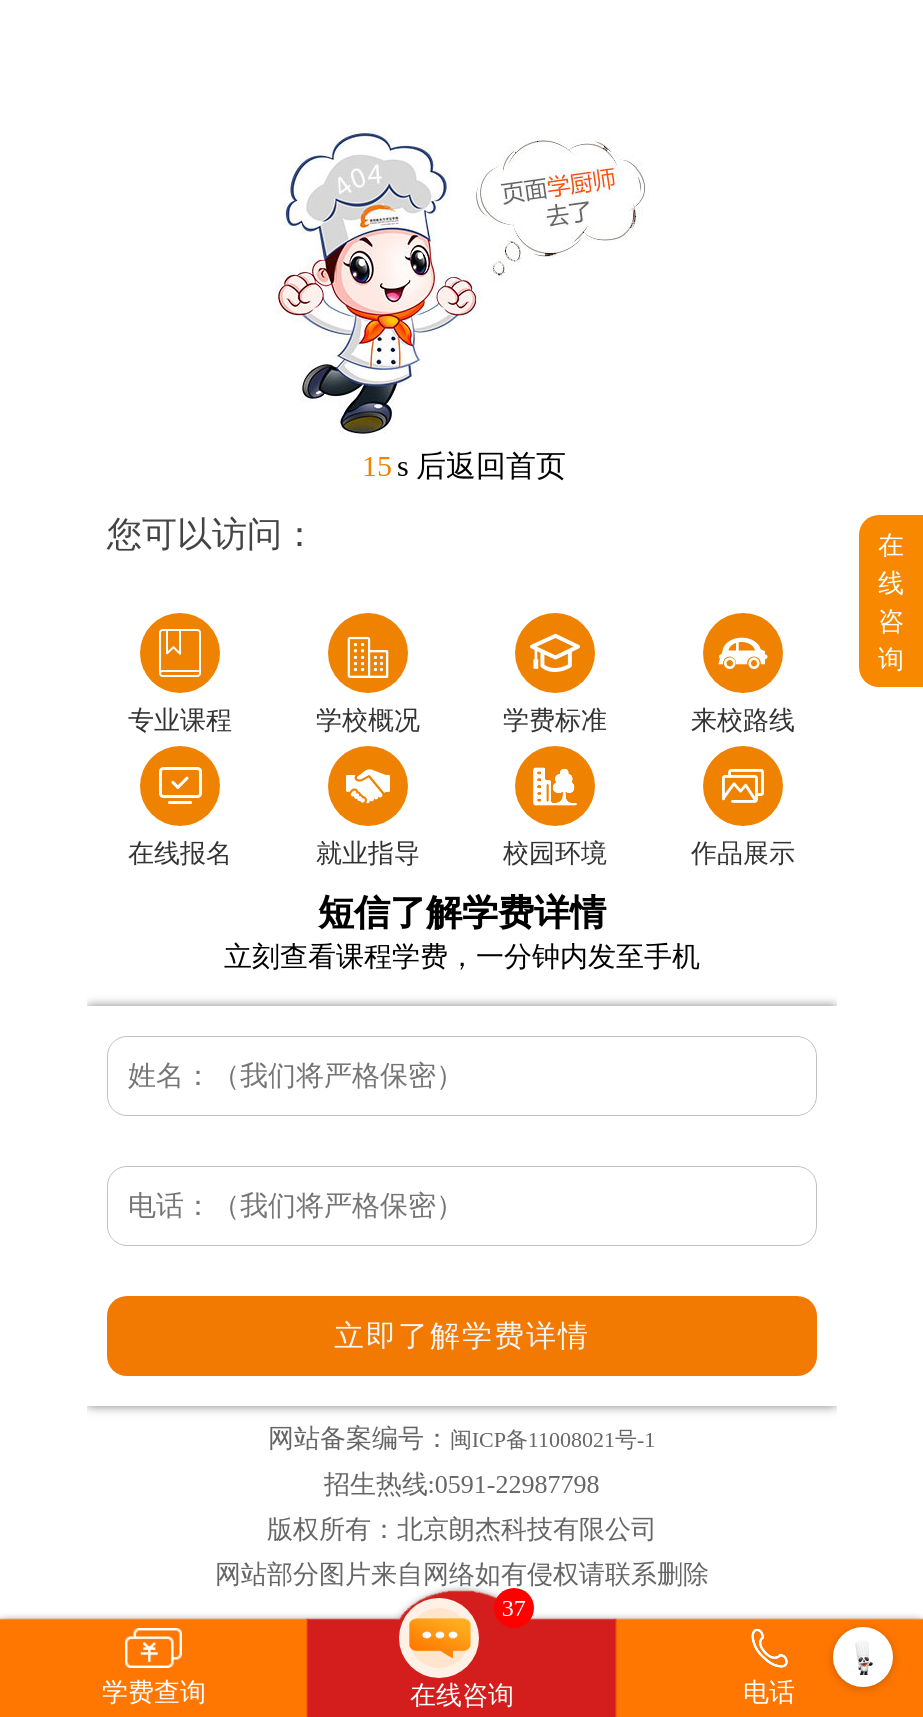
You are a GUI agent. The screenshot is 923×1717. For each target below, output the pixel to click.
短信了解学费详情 (462, 913)
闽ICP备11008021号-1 (553, 1439)
